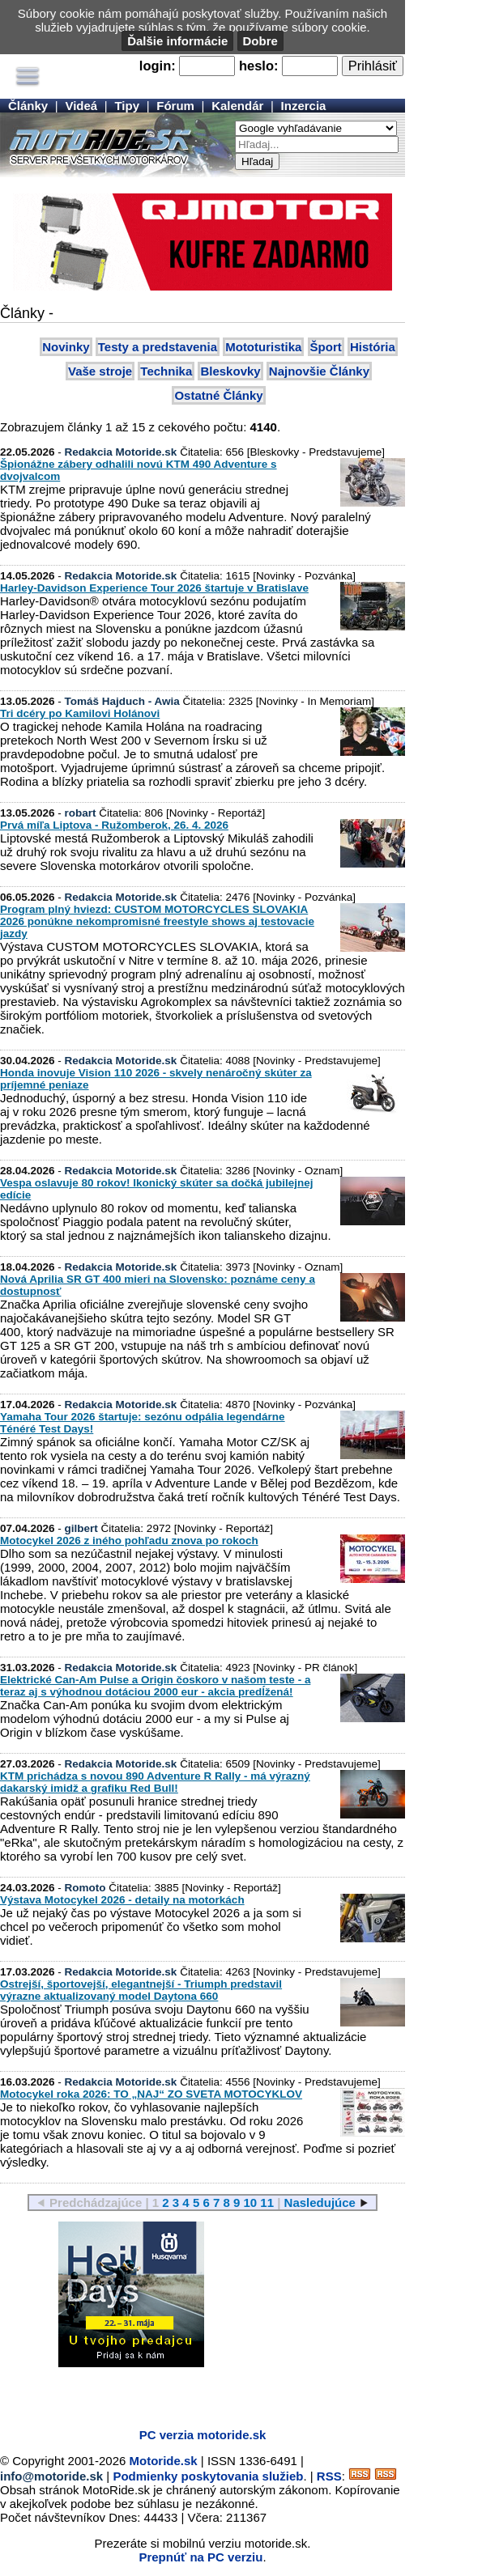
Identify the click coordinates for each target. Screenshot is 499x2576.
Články (28, 105)
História (372, 347)
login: (157, 65)
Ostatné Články (218, 395)
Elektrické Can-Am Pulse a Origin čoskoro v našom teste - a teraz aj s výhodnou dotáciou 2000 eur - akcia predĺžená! (155, 1686)
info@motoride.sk (51, 2476)
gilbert (81, 1528)
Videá (81, 105)
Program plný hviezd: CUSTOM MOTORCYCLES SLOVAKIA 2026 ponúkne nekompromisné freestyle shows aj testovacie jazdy (157, 921)
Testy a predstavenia (157, 347)
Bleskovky (230, 371)
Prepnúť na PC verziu (200, 2557)
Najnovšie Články (319, 371)
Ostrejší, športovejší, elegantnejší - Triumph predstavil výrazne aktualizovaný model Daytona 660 (141, 1990)
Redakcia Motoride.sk (121, 452)
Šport (326, 347)
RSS (329, 2476)
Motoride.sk (164, 2461)
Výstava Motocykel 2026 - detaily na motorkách (122, 1900)
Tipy (126, 105)
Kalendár (237, 105)
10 (250, 2202)
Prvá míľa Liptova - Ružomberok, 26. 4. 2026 (114, 825)
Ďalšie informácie (177, 41)
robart (80, 813)
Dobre (260, 41)
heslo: (259, 65)
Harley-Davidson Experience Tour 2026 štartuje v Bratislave (154, 588)
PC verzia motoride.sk (203, 2435)
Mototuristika (263, 347)
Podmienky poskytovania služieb (208, 2476)
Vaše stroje (100, 371)
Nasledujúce (320, 2202)
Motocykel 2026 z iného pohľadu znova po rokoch (129, 1540)
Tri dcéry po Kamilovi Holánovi (80, 713)
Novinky (65, 347)
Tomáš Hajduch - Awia (122, 701)
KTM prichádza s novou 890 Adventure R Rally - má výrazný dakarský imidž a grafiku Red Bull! (155, 1782)
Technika (166, 371)
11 (267, 2202)
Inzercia (303, 105)
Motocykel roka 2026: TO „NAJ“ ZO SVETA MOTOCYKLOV (151, 2094)
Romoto (85, 1888)
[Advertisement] (189, 2391)
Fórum (175, 105)
